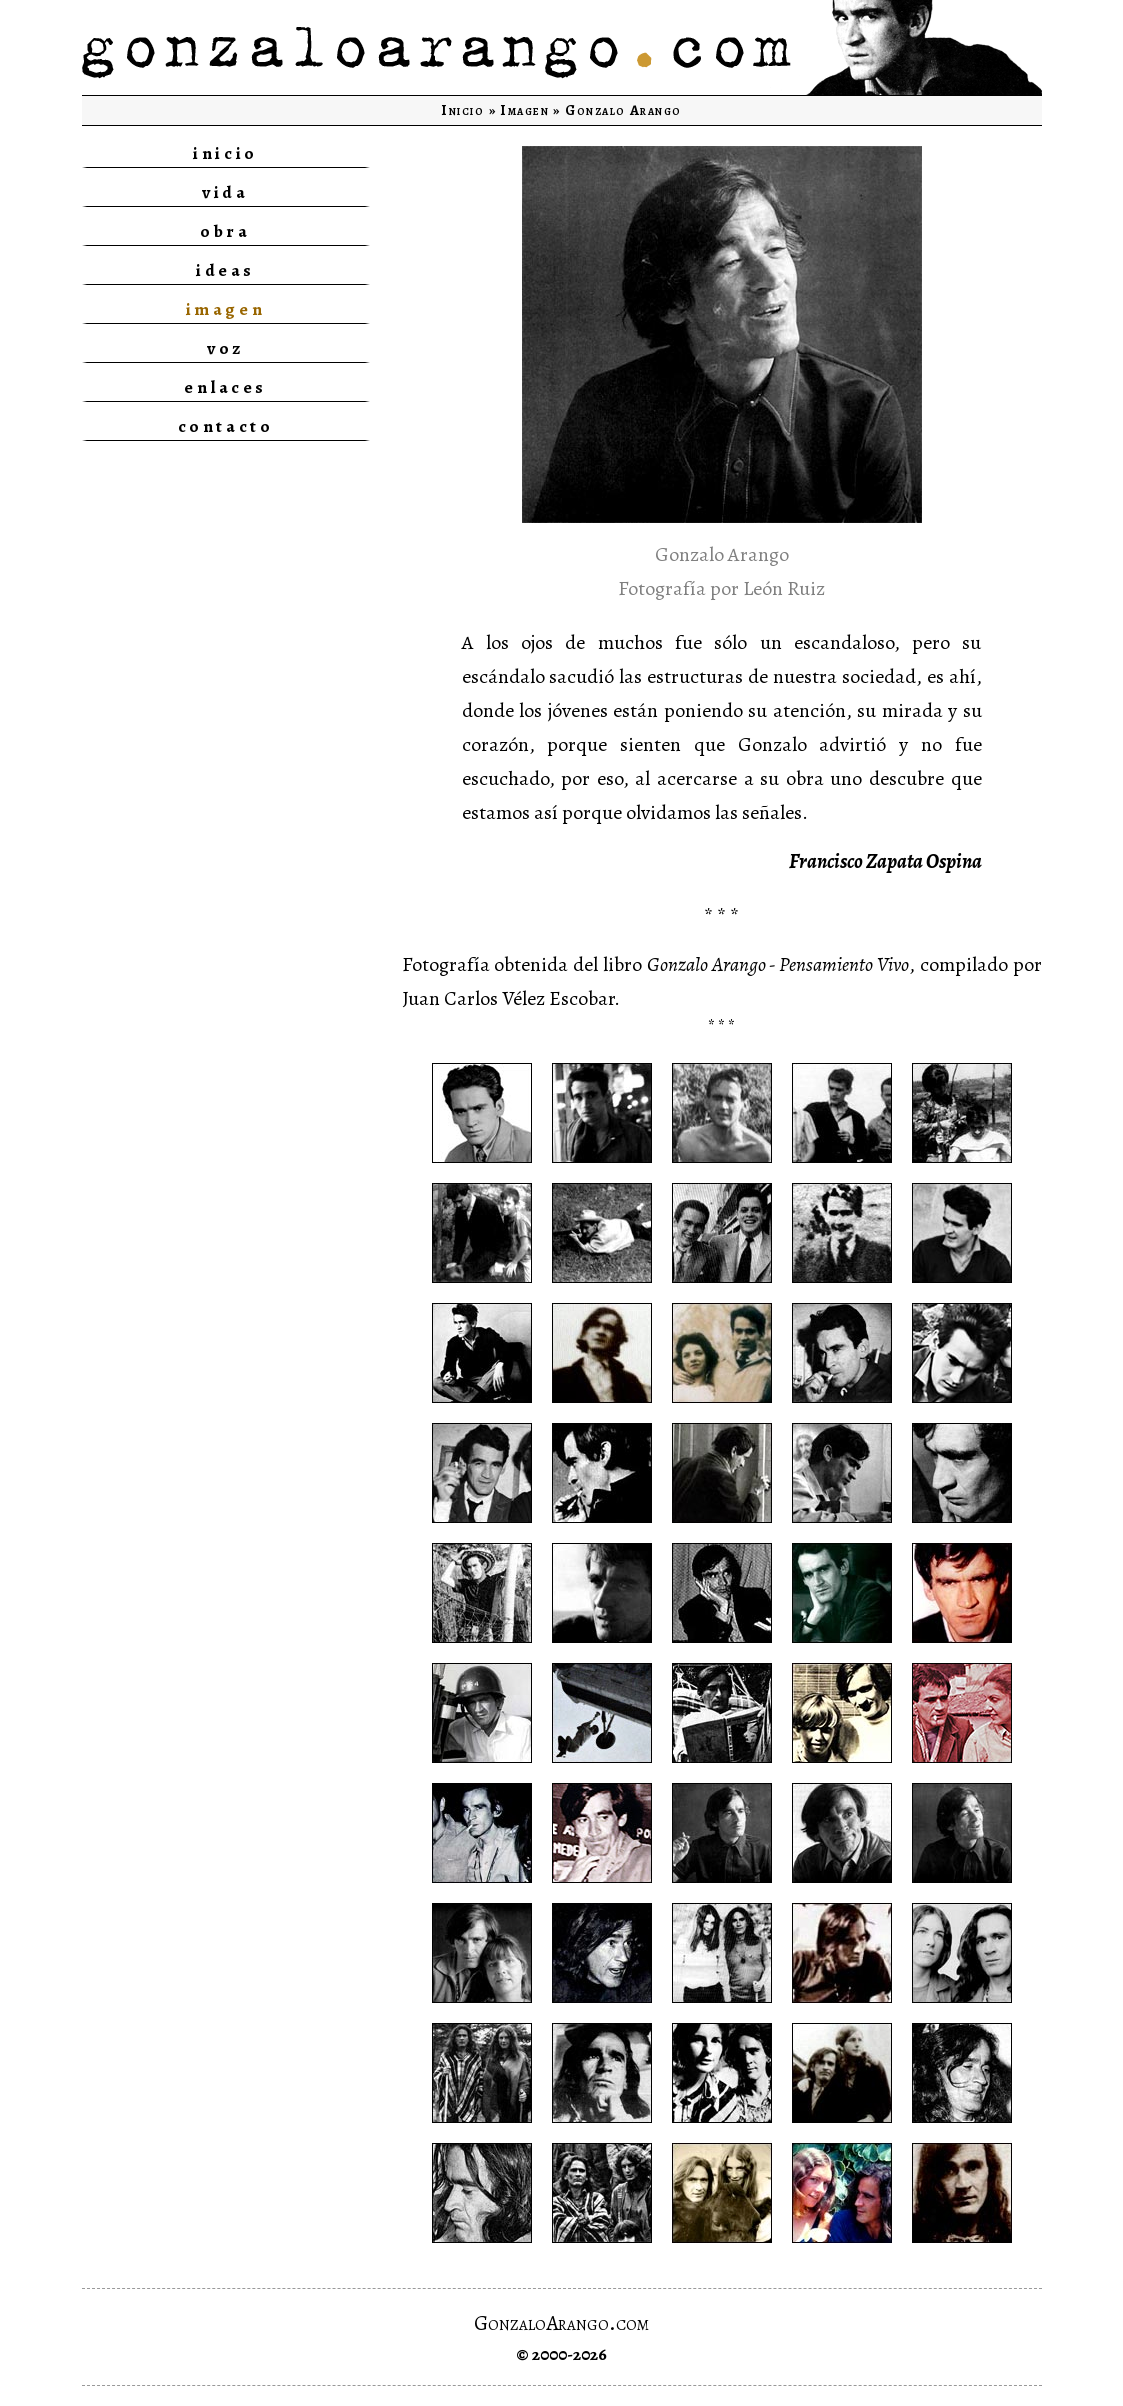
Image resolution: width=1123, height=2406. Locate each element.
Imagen (524, 110)
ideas (225, 270)
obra (225, 231)
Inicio (462, 110)
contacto (225, 426)
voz (225, 348)
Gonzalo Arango (623, 110)
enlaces (225, 387)
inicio (225, 153)
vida (225, 192)
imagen (225, 309)
